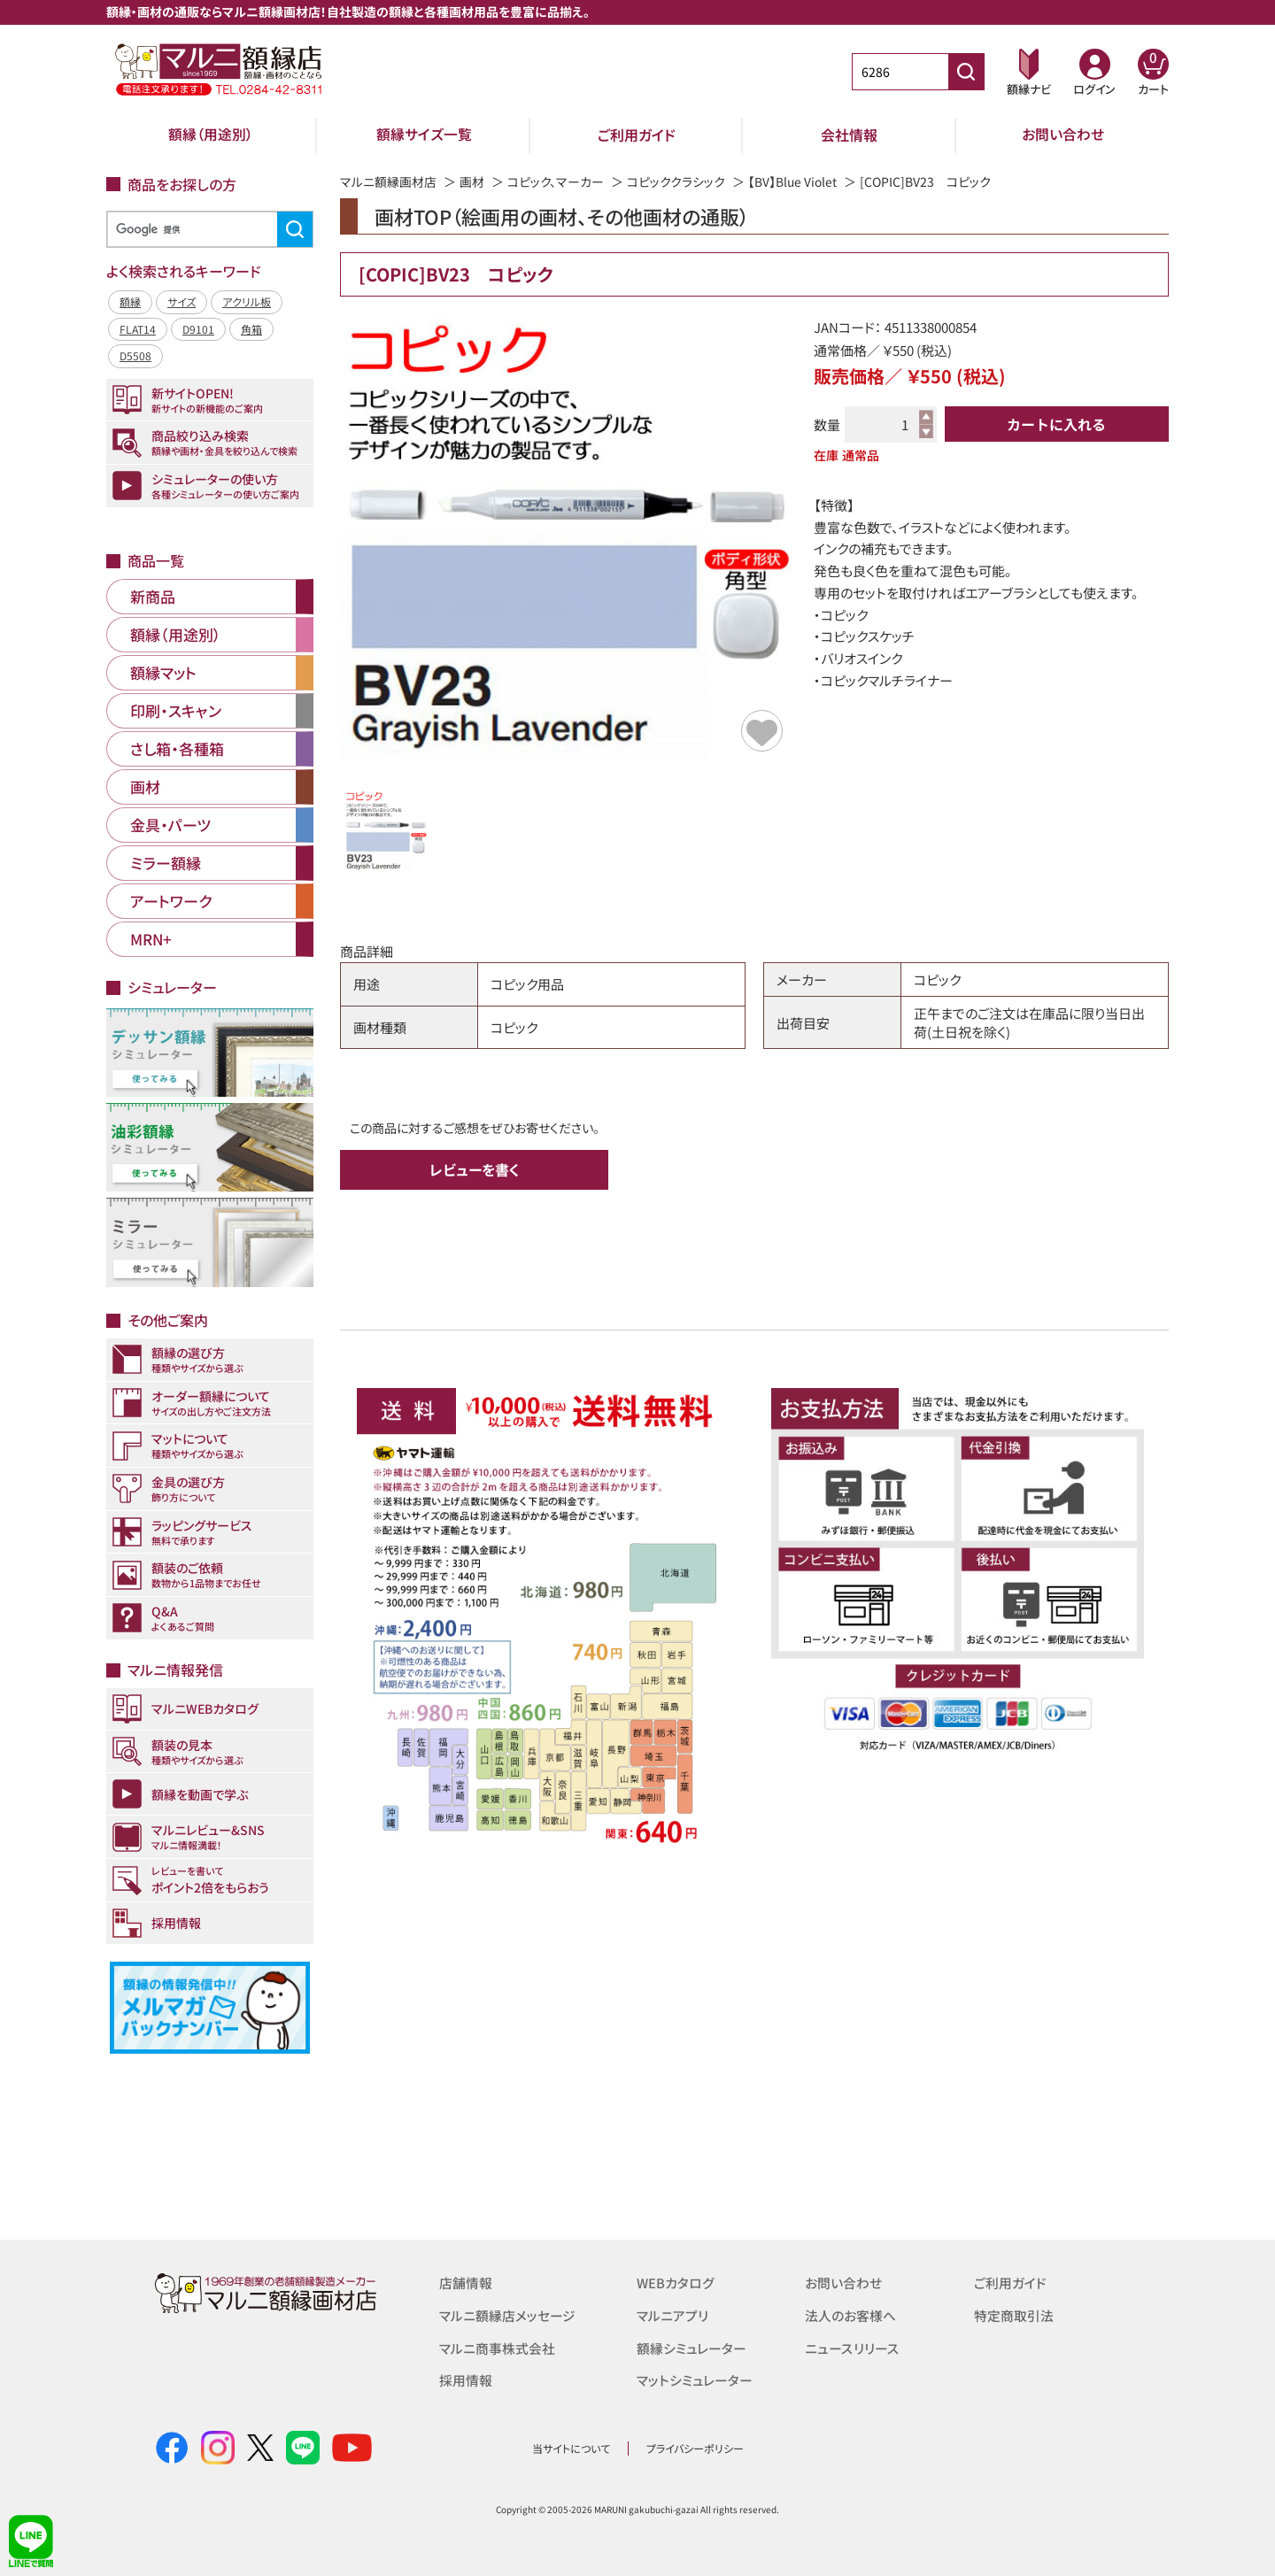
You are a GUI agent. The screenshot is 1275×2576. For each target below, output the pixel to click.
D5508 (135, 355)
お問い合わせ (1063, 134)
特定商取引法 (1014, 2314)
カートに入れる (1056, 424)
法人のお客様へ (850, 2314)
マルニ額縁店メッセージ (507, 2314)
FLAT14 (138, 328)
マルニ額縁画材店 (388, 181)
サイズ (181, 301)
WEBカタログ (676, 2282)
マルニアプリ (672, 2314)
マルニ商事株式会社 (497, 2346)
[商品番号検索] (966, 71)
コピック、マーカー (555, 181)
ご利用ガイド (637, 134)
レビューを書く (474, 1169)
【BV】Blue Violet (793, 181)
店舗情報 (465, 2282)
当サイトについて (571, 2448)
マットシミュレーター (695, 2378)
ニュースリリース (851, 2346)
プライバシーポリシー (695, 2448)
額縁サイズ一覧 (424, 134)
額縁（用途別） (210, 134)
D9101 (198, 328)
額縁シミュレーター (691, 2346)
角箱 (251, 328)
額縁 (130, 301)
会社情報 (849, 134)
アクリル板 (246, 301)
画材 (472, 181)
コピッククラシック (676, 181)
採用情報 (465, 2378)
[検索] (207, 230)
